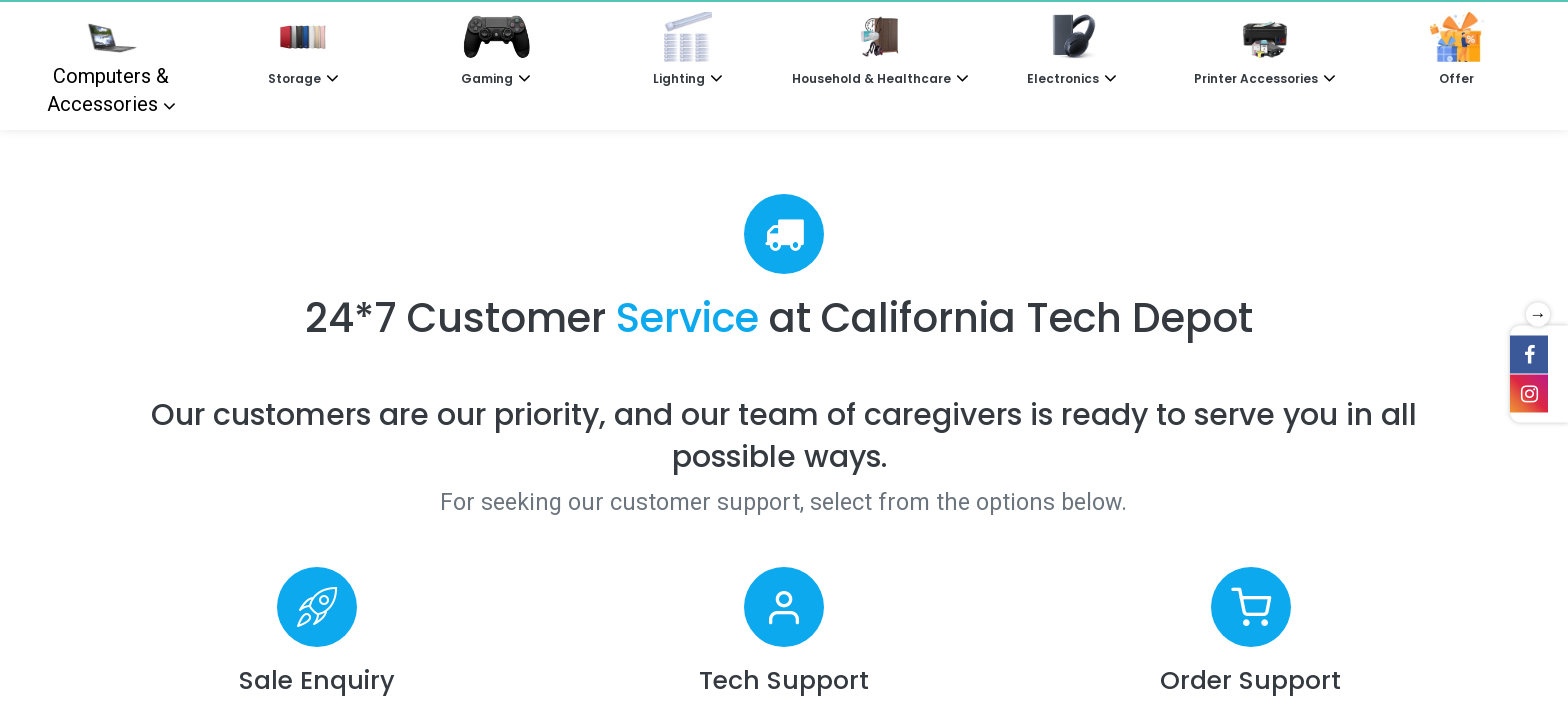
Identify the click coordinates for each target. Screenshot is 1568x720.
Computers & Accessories (108, 64)
